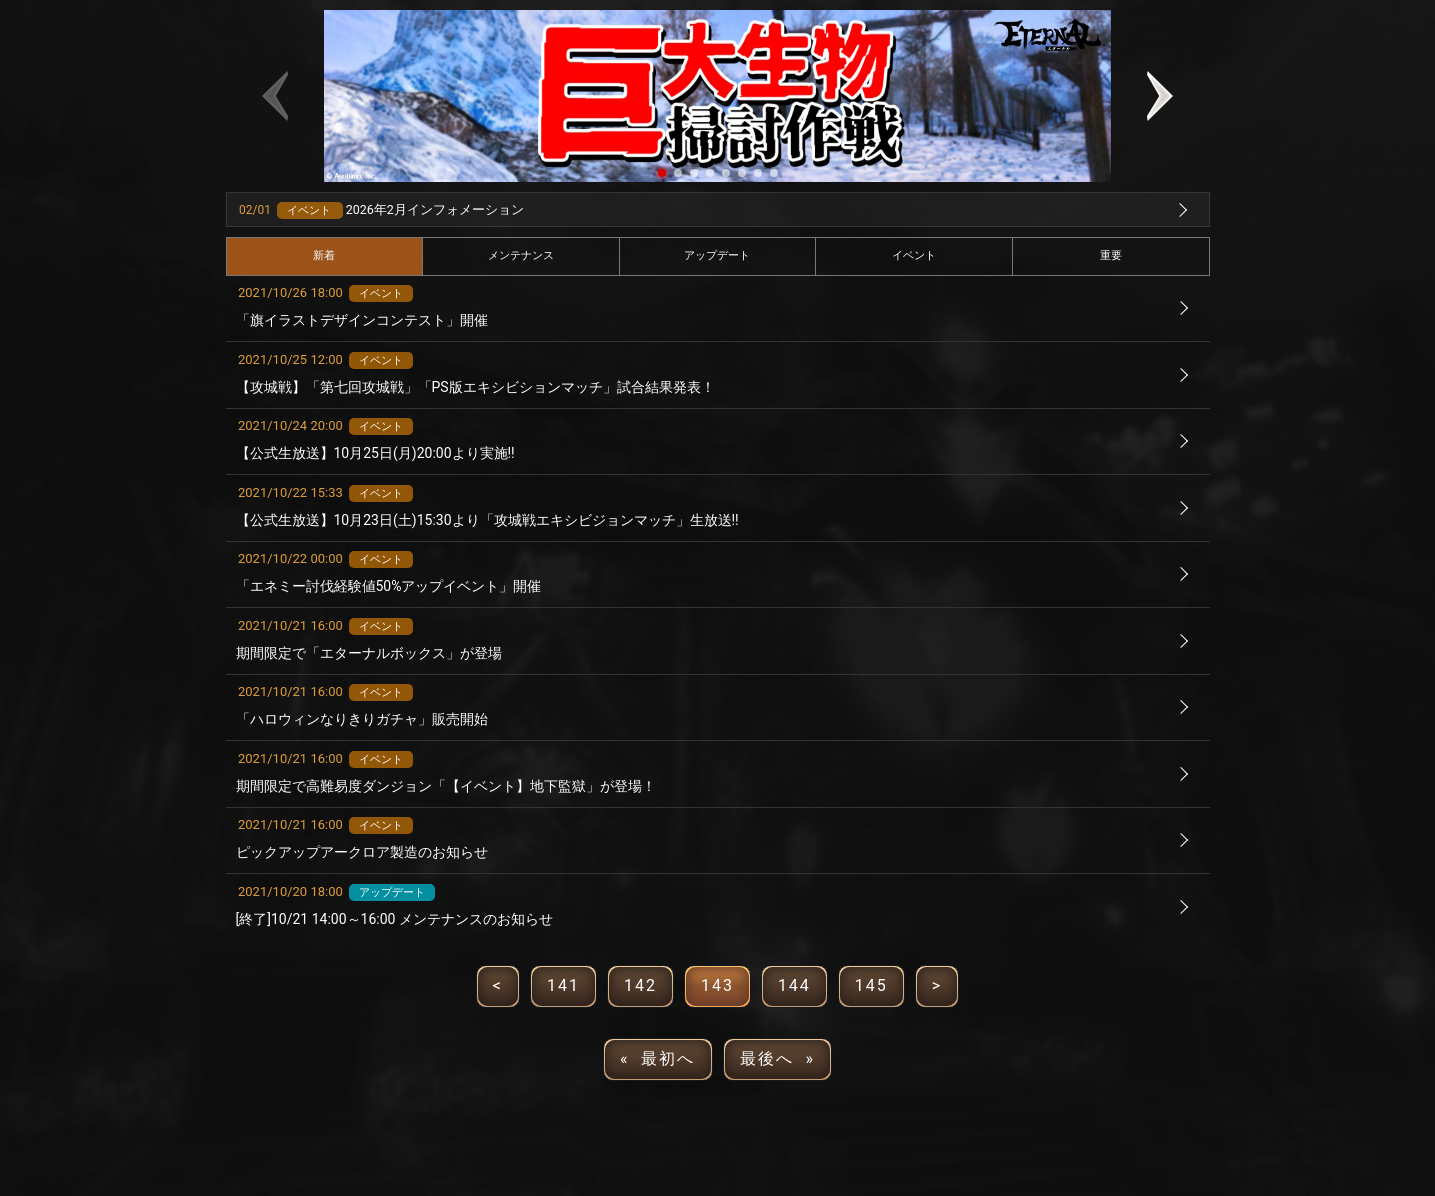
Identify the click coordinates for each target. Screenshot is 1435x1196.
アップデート (717, 255)
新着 (324, 255)
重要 (1111, 255)
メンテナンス (521, 255)
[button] (662, 173)
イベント (914, 255)
